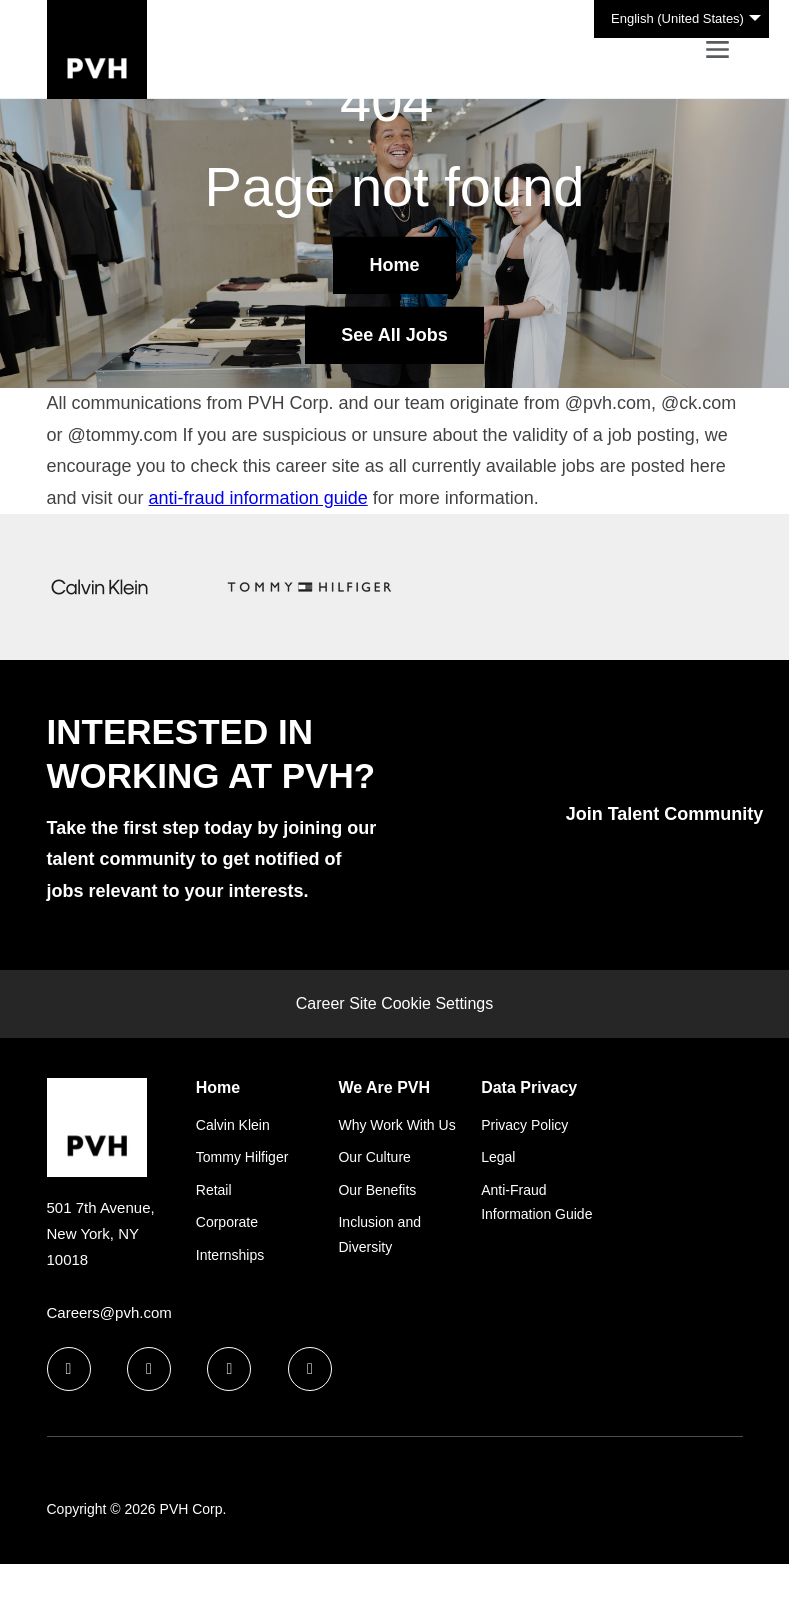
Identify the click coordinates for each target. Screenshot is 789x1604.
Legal (498, 1157)
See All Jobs (394, 335)
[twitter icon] (229, 1369)
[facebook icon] (69, 1369)
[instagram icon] (310, 1369)
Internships (230, 1255)
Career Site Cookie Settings (394, 1003)
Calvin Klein (233, 1125)
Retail (214, 1190)
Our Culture (374, 1157)
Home (394, 264)
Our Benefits (377, 1190)
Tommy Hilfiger (242, 1157)
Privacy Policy (524, 1125)
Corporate (227, 1222)
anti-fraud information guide (258, 498)
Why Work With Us (396, 1125)
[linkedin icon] (149, 1369)
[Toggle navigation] (717, 49)
